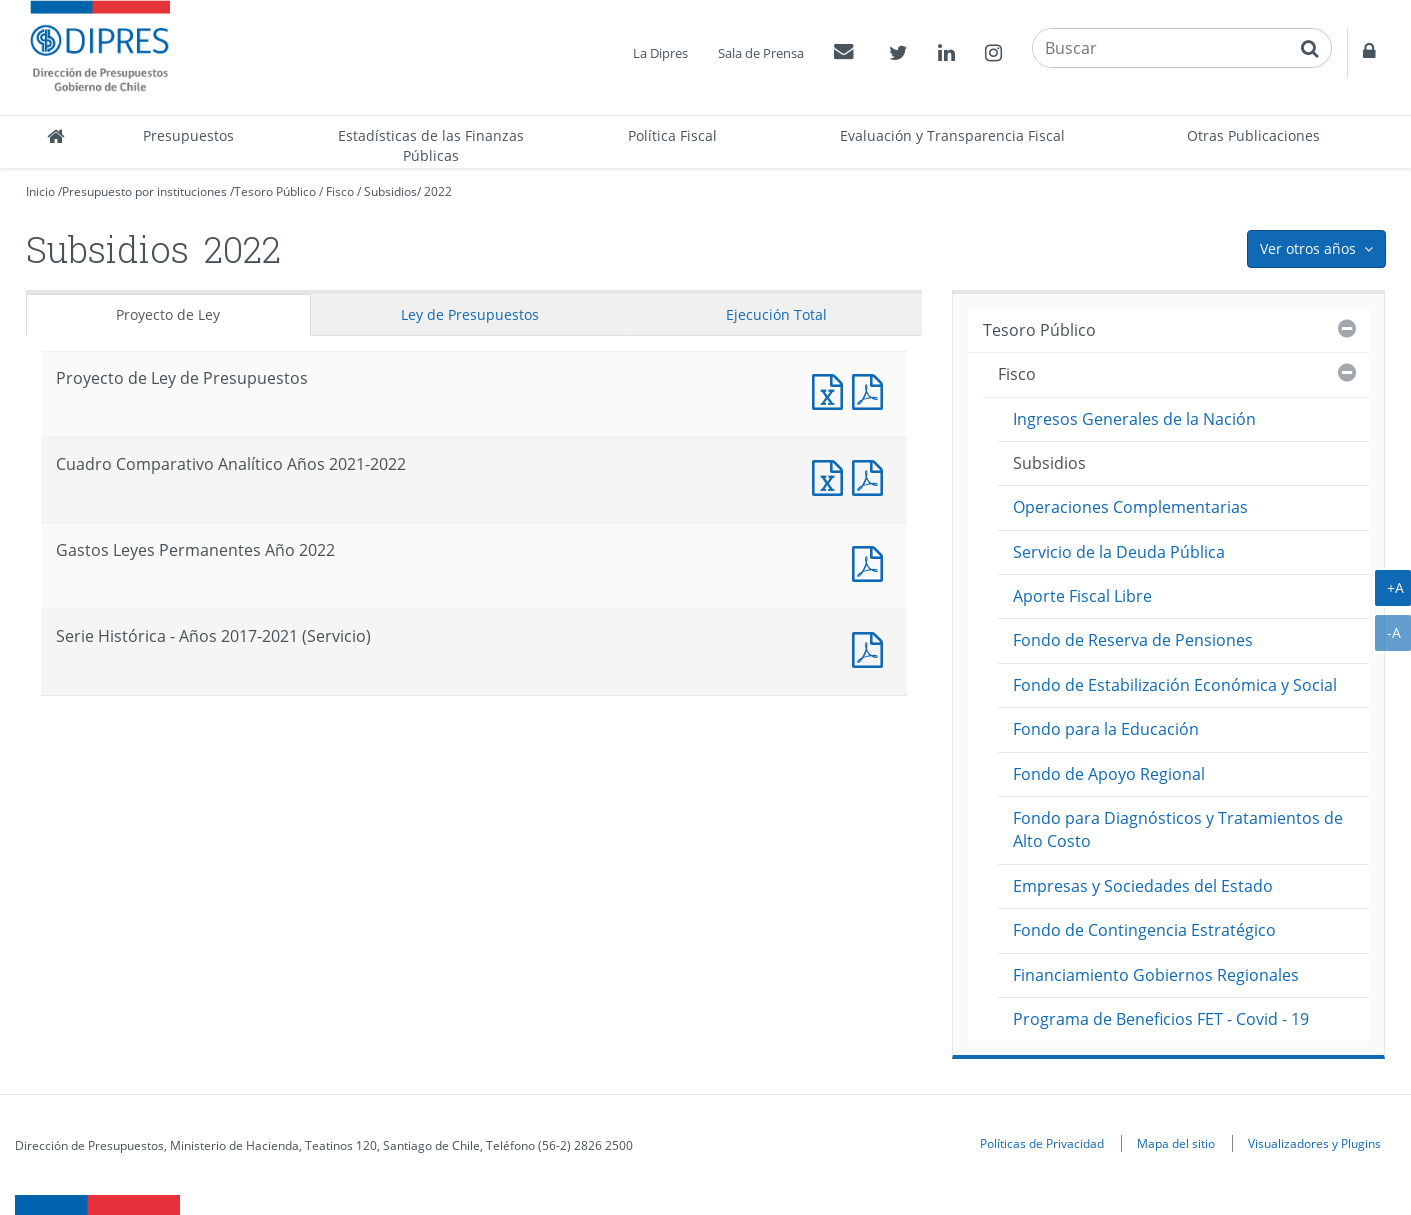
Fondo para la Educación (1106, 729)
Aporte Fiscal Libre (1082, 596)
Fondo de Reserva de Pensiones (1133, 640)
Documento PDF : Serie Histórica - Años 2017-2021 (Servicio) (872, 647)
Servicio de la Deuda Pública (1119, 552)
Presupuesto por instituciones (144, 191)
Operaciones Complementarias (1130, 507)
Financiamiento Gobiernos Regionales (1156, 975)
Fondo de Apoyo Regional (1109, 774)
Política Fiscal (672, 135)
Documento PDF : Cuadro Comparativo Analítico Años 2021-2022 (872, 475)
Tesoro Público (275, 191)
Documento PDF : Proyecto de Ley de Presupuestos (872, 389)
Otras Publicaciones (1253, 135)
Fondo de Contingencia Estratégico (1144, 930)
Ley (470, 314)
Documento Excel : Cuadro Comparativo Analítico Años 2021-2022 (832, 475)
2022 (438, 191)
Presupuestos (188, 135)
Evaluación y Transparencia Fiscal (952, 135)
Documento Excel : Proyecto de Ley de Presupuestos (832, 389)
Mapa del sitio (1176, 1143)
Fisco (340, 191)
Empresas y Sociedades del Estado (1143, 886)
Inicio (40, 191)
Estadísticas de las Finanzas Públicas (431, 145)
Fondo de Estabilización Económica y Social (1175, 685)
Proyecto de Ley (168, 314)
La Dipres (660, 53)
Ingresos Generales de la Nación (1134, 419)
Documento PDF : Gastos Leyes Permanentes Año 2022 (872, 561)
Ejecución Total (776, 314)
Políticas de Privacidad (1042, 1143)
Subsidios (390, 191)
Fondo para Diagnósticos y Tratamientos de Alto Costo (1178, 829)
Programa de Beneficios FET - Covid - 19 (1161, 1019)
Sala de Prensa (761, 53)
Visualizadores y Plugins (1314, 1143)
